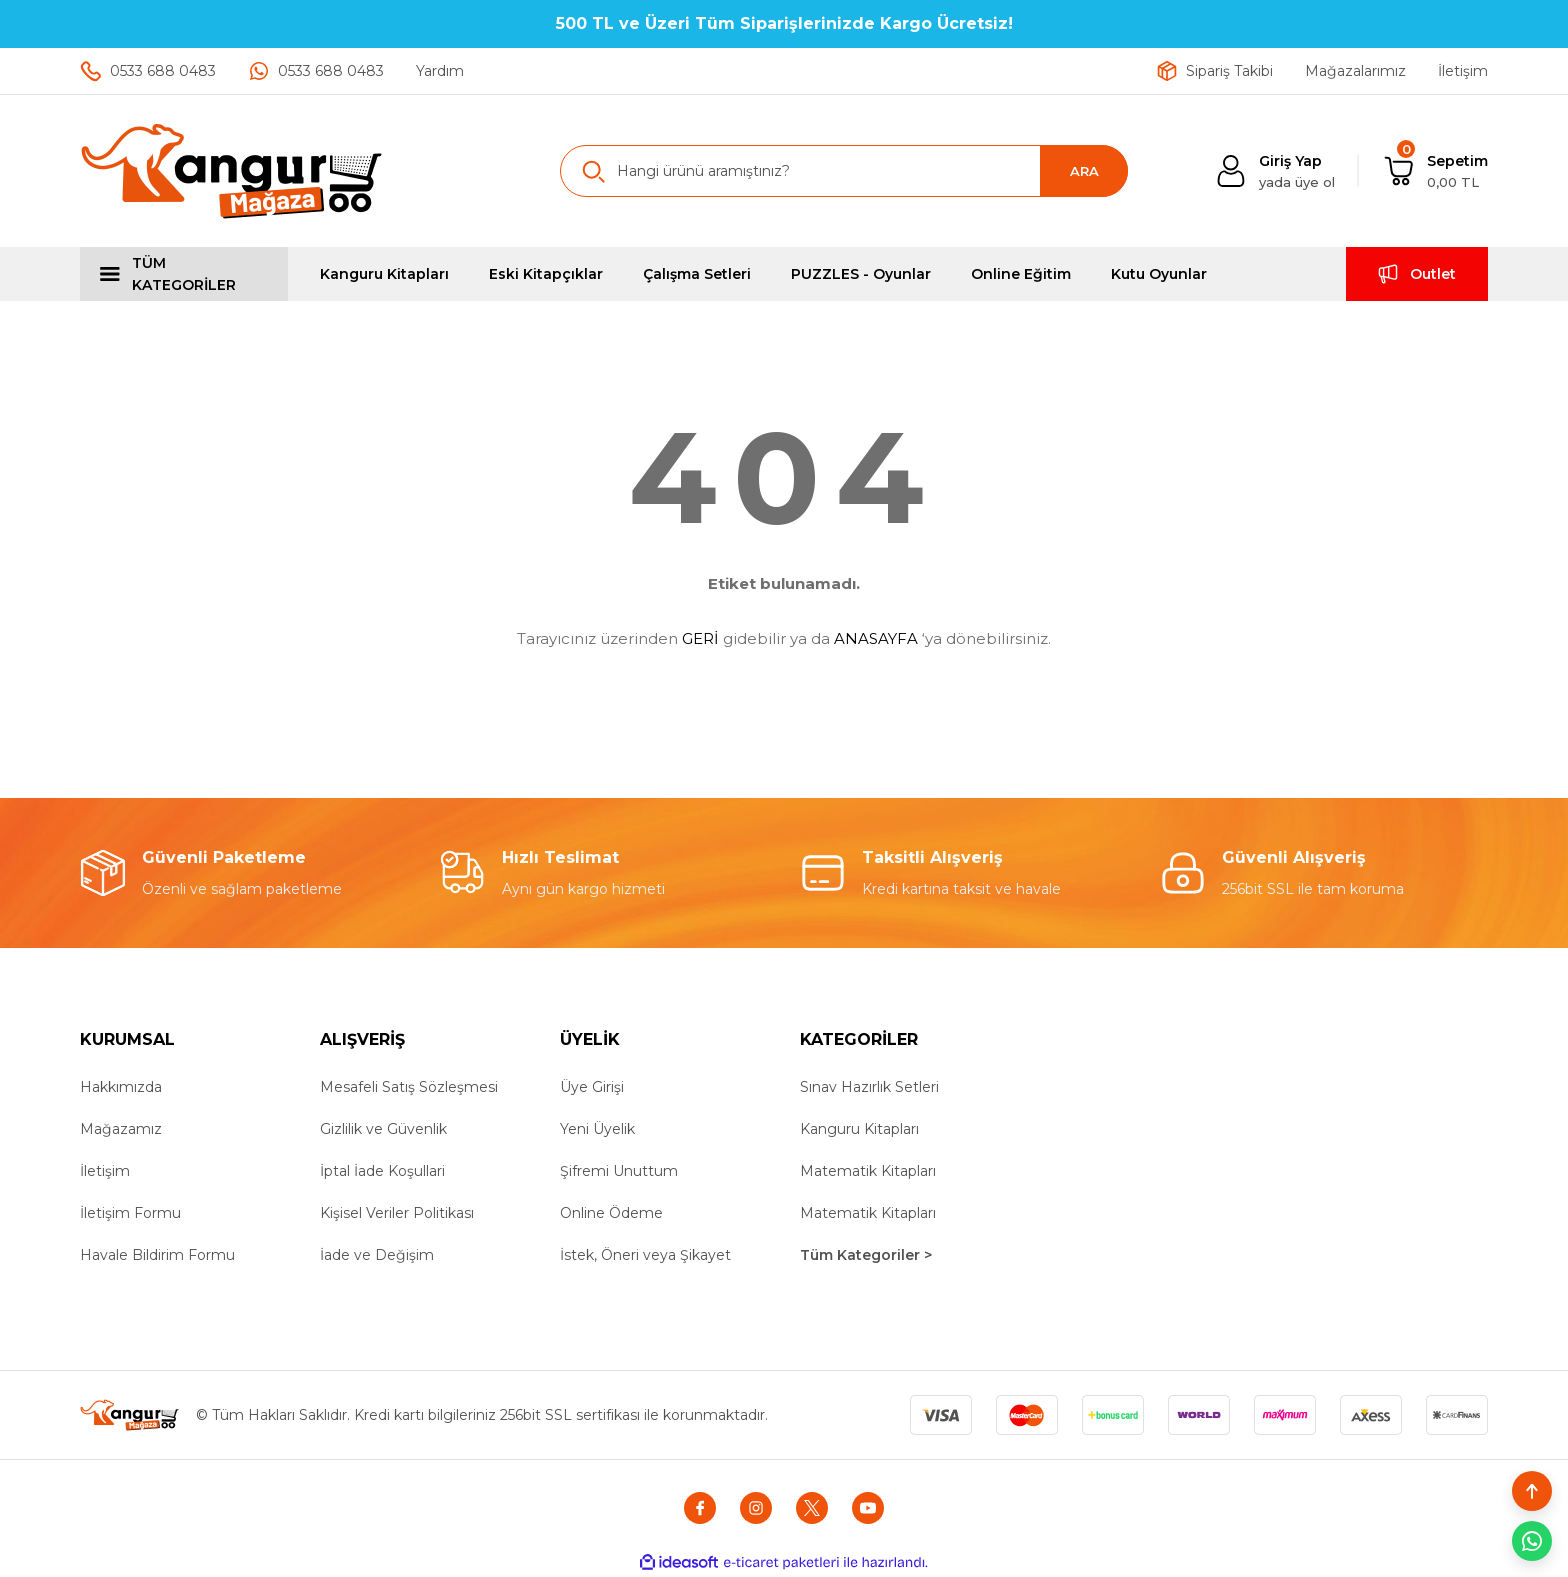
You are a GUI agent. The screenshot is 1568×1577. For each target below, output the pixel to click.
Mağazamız (121, 1129)
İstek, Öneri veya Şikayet (645, 1255)
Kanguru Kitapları (859, 1129)
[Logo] (233, 171)
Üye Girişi (592, 1087)
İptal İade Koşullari (382, 1171)
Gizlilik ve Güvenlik (383, 1129)
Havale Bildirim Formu (157, 1255)
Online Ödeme (611, 1213)
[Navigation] (184, 274)
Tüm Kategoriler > (866, 1255)
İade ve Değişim (377, 1255)
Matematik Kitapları (868, 1171)
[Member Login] (1275, 171)
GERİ (700, 638)
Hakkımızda (121, 1087)
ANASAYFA (876, 638)
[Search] (844, 171)
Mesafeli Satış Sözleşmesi (409, 1087)
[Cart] (1435, 171)
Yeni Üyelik (597, 1129)
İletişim (105, 1171)
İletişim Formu (130, 1213)
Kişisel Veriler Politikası (397, 1213)
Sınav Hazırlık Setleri (869, 1087)
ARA (1084, 171)
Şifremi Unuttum (619, 1171)
